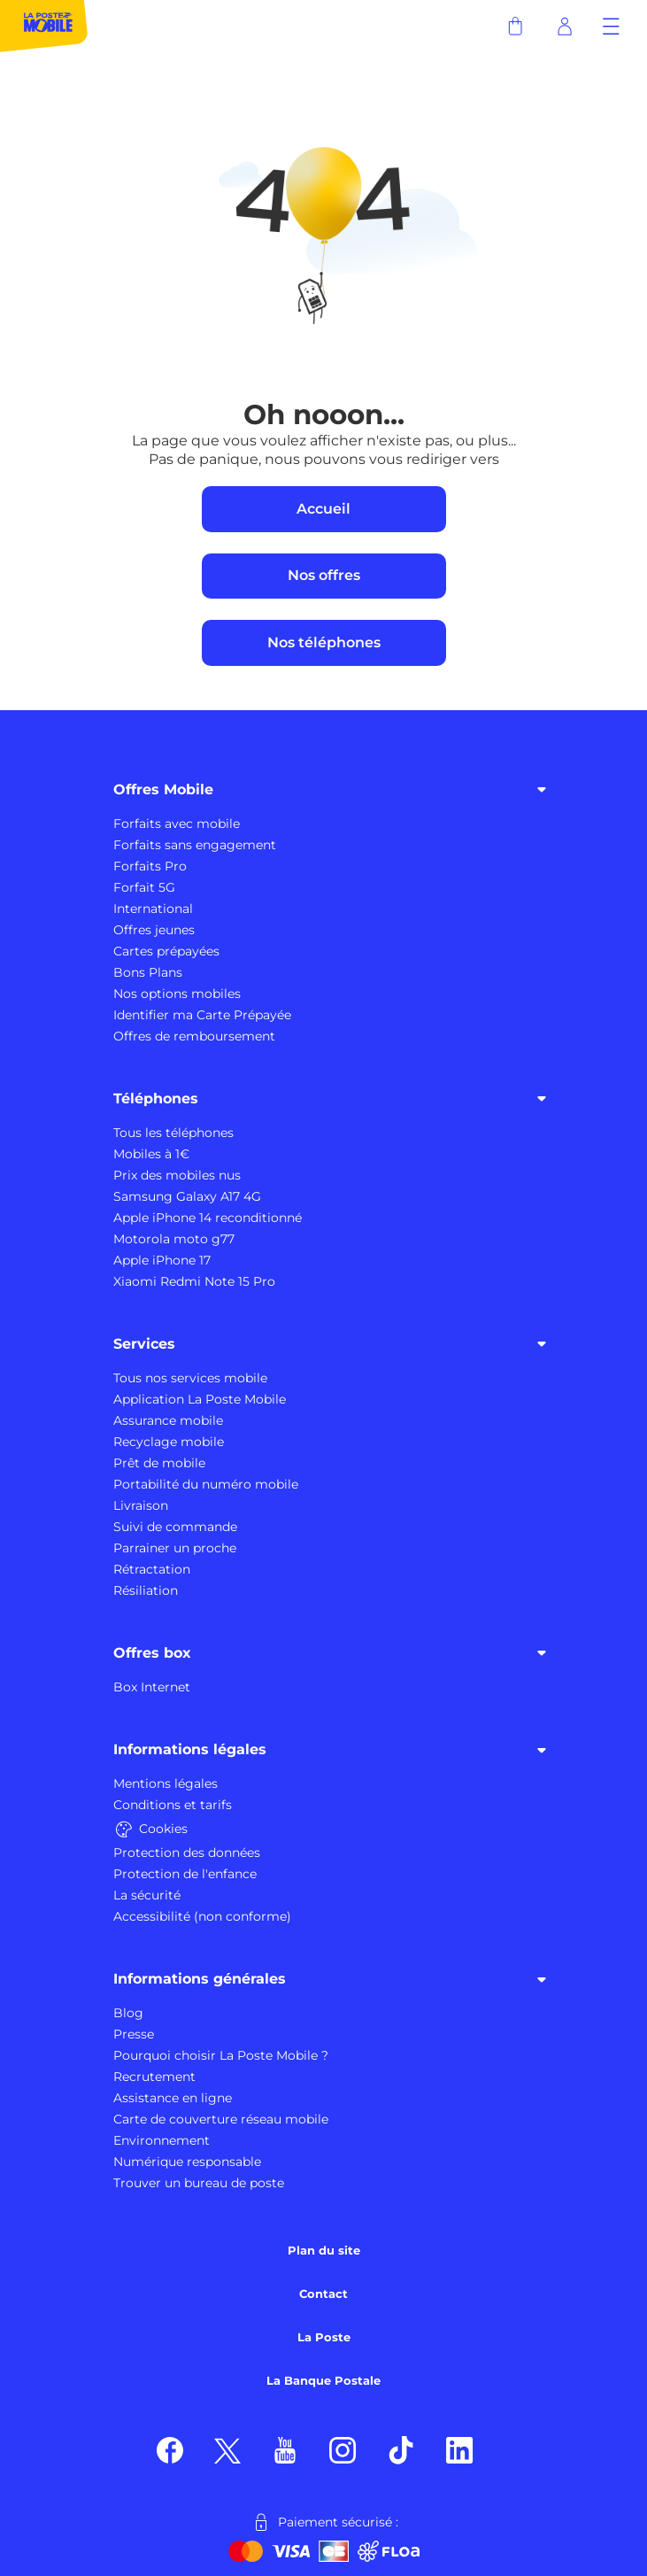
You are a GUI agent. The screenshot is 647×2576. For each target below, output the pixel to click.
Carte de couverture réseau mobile (220, 2119)
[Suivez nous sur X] (227, 2449)
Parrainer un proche (174, 1548)
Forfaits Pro (150, 866)
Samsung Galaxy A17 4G (187, 1196)
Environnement (161, 2140)
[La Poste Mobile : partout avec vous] (44, 26)
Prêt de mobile (159, 1463)
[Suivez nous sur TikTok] (401, 2449)
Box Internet (151, 1687)
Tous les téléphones (173, 1133)
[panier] (515, 26)
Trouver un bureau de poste (198, 2183)
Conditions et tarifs (172, 1805)
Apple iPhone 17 (162, 1260)
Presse (133, 2034)
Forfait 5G (144, 887)
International (153, 909)
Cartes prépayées (166, 951)
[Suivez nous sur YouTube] (285, 2449)
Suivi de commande (175, 1527)
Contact (323, 2294)
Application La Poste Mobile (199, 1399)
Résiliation (145, 1590)
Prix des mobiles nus (177, 1175)
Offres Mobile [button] (332, 789)
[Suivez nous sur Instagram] (343, 2449)
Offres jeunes (154, 930)
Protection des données (186, 1852)
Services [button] (332, 1343)
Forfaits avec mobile (176, 824)
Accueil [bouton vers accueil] (323, 508)
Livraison (140, 1505)
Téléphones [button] (332, 1098)
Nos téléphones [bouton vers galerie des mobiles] (324, 642)
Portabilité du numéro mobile (205, 1484)
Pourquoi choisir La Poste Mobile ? (220, 2055)
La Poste (323, 2337)
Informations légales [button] (332, 1749)
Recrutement (154, 2077)
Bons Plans (147, 972)
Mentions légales (165, 1783)
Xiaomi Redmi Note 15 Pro (194, 1281)
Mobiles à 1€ (151, 1154)
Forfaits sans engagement (194, 845)
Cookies (150, 1829)
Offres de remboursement (194, 1036)
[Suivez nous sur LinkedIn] (460, 2449)
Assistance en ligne (172, 2098)
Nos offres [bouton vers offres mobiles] (324, 575)
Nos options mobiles (177, 994)
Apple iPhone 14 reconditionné (207, 1218)
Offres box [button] (332, 1652)
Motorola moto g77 (174, 1239)
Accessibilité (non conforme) (202, 1916)
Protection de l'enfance (185, 1874)
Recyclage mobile (168, 1442)
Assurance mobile (168, 1420)
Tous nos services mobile (190, 1378)
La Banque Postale (323, 2380)
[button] (611, 26)
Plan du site (324, 2250)
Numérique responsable (187, 2162)
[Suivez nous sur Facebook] (170, 2449)
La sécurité (147, 1895)
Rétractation (151, 1569)
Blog (128, 2013)
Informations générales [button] (332, 1979)
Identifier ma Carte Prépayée (202, 1015)
